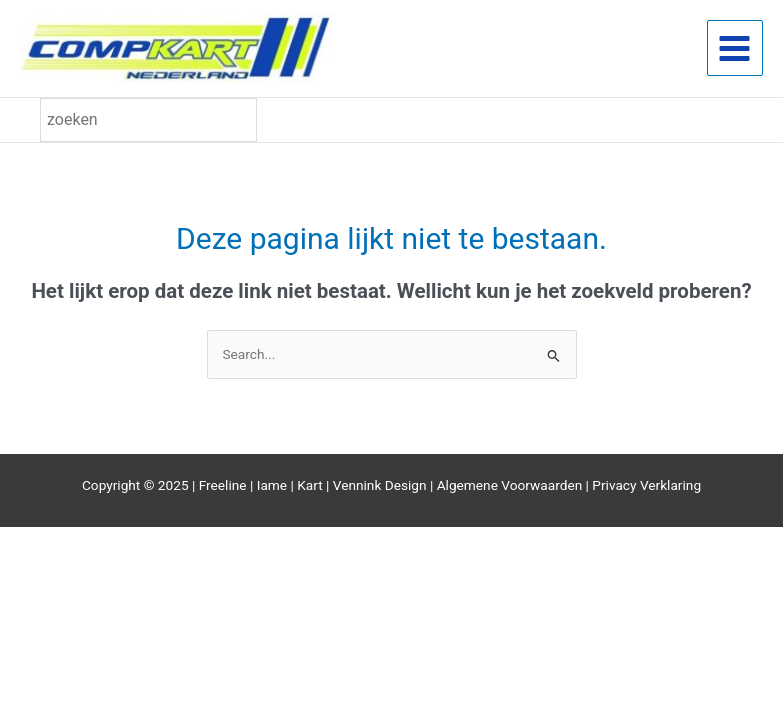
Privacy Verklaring (646, 487)
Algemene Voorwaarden (510, 487)
